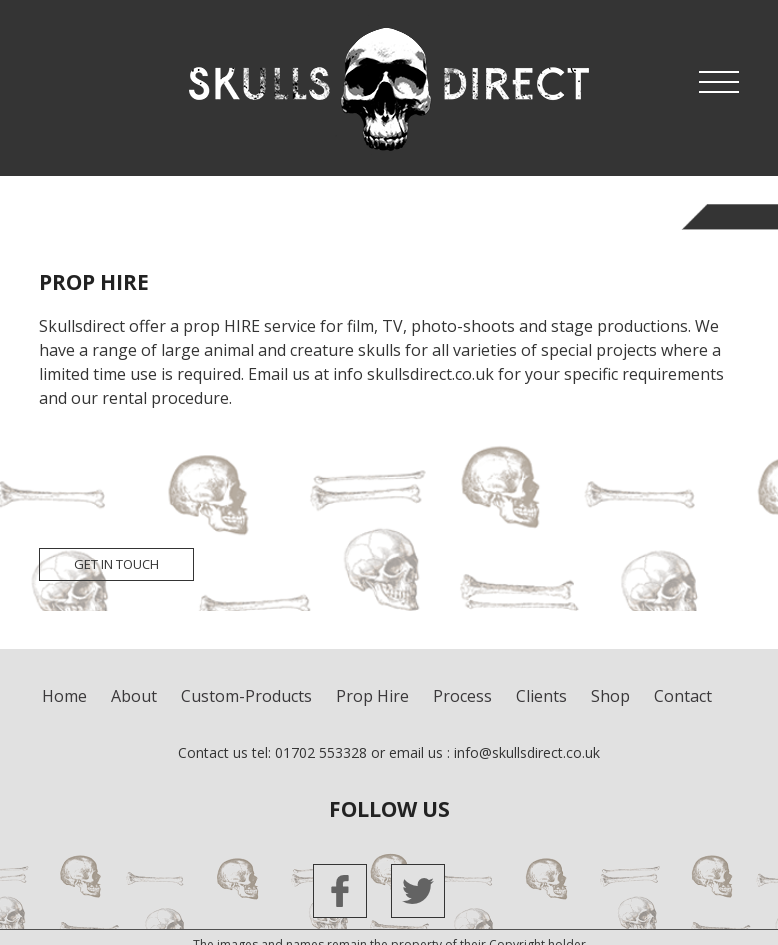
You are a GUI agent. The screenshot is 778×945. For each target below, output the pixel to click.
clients (541, 696)
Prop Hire (372, 696)
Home (64, 696)
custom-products (246, 696)
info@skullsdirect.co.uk (527, 752)
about (134, 696)
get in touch (116, 564)
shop (610, 696)
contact (683, 696)
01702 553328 (321, 752)
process (462, 696)
